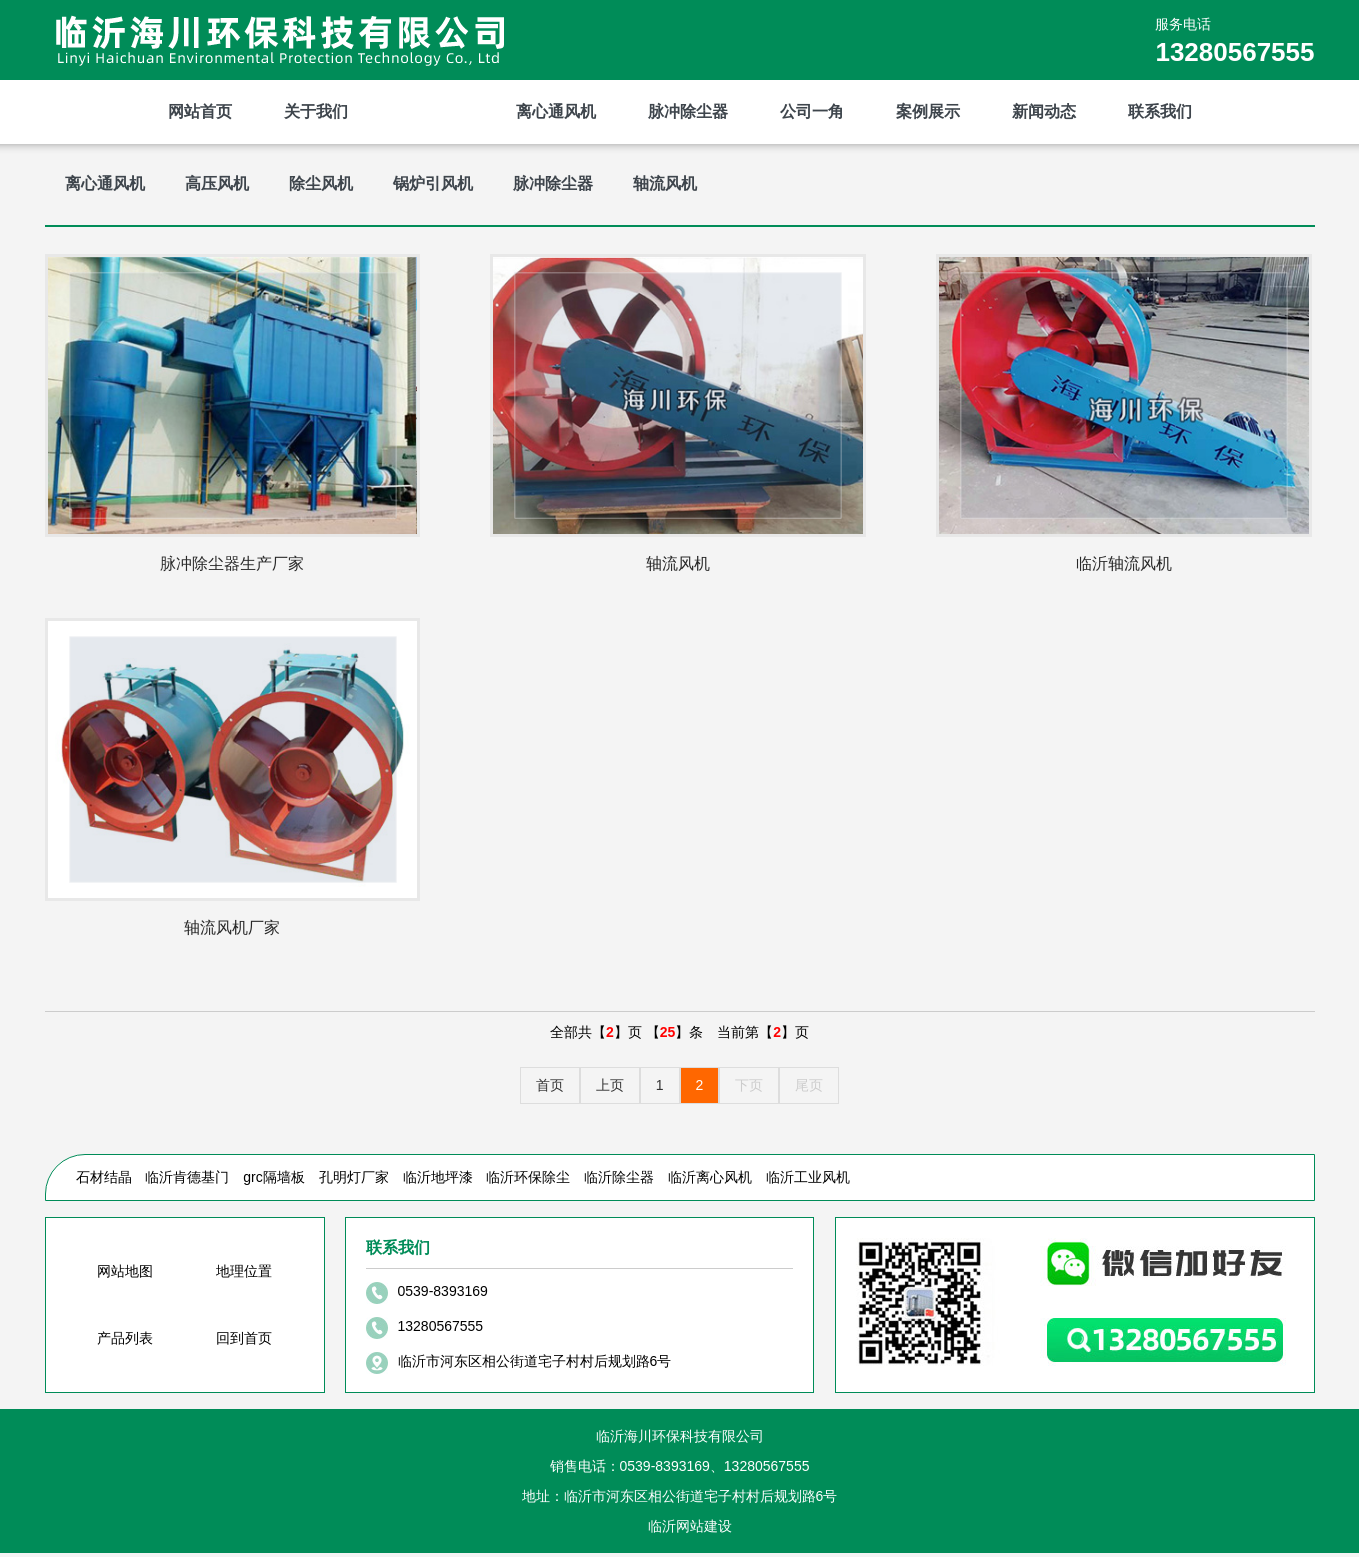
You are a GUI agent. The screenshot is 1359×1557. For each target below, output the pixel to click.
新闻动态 (1044, 111)
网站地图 (125, 1275)
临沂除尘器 (619, 1181)
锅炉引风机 (433, 183)
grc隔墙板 (273, 1181)
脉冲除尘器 (688, 111)
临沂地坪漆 (438, 1181)
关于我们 (316, 111)
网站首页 (200, 111)
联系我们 (1160, 111)
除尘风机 (321, 183)
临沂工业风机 (808, 1181)
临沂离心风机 (710, 1181)
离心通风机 (556, 111)
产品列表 (125, 1342)
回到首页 (244, 1342)
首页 (550, 1089)
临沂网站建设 (690, 1530)
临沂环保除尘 (528, 1181)
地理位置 (244, 1275)
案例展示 (928, 111)
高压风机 (217, 183)
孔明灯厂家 (354, 1181)
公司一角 (812, 111)
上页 (610, 1089)
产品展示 (432, 111)
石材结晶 (104, 1181)
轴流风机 (665, 183)
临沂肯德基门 (187, 1181)
